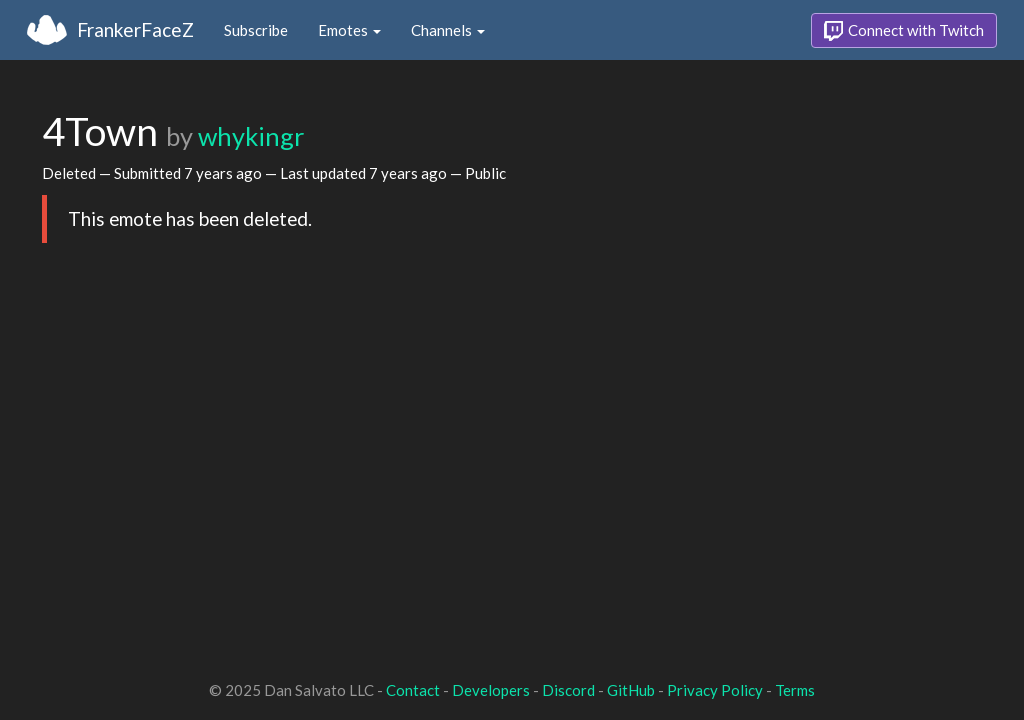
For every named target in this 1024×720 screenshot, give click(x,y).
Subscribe (256, 30)
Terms (795, 690)
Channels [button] (448, 30)
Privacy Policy (715, 690)
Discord (568, 690)
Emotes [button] (349, 30)
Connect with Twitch (904, 31)
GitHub (631, 690)
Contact (413, 690)
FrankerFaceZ (135, 29)
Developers (491, 690)
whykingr (251, 136)
